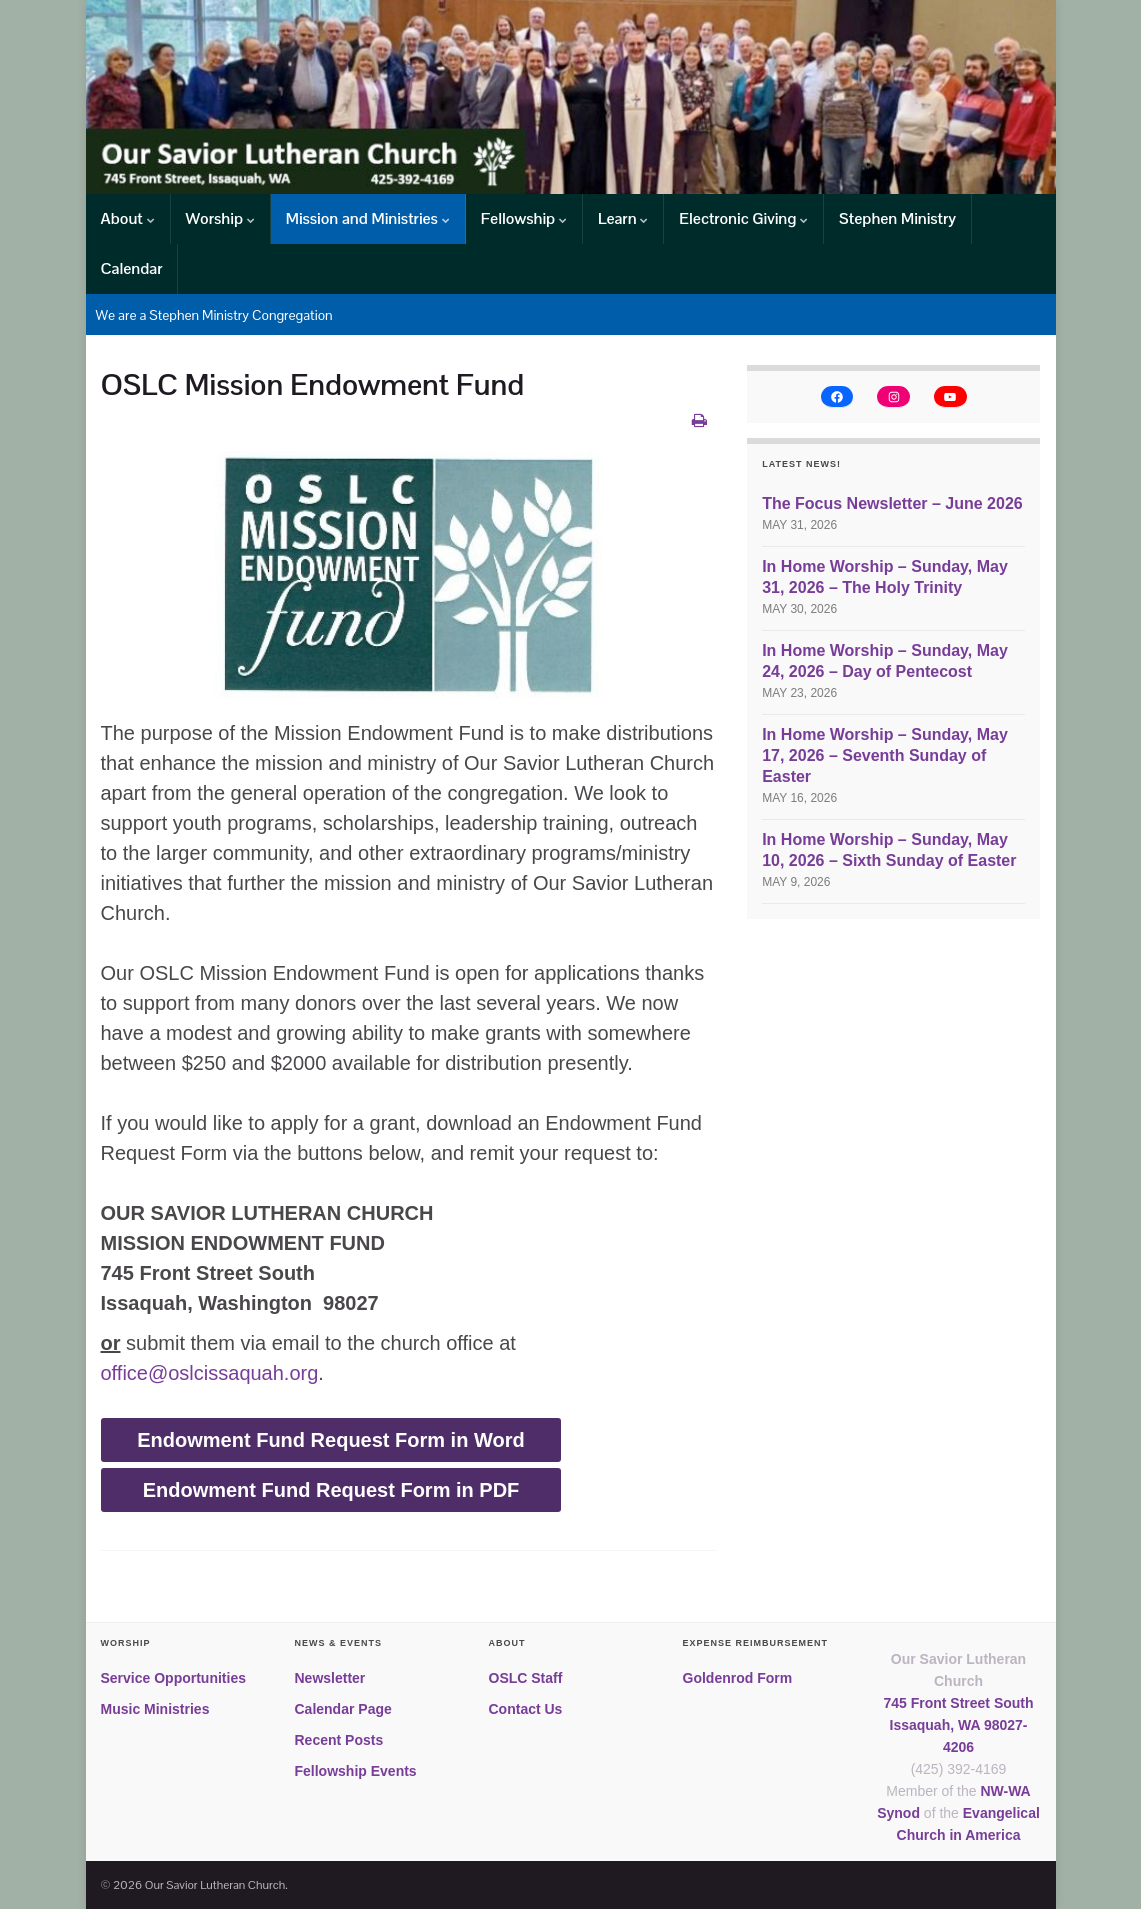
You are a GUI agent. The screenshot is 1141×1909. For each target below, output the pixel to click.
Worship (220, 218)
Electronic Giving (743, 218)
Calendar (132, 268)
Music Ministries (155, 1709)
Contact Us (526, 1709)
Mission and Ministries (368, 218)
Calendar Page (343, 1709)
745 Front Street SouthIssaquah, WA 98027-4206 (958, 1725)
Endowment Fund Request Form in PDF (331, 1490)
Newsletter (330, 1678)
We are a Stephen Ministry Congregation (214, 315)
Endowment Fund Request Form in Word (330, 1440)
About (128, 218)
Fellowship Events (356, 1771)
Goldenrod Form (738, 1678)
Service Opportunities (173, 1678)
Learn (623, 218)
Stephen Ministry (897, 218)
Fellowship (524, 218)
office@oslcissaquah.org (210, 1373)
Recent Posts (339, 1740)
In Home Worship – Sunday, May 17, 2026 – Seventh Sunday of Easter (885, 755)
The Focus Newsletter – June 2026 (892, 503)
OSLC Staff (526, 1678)
